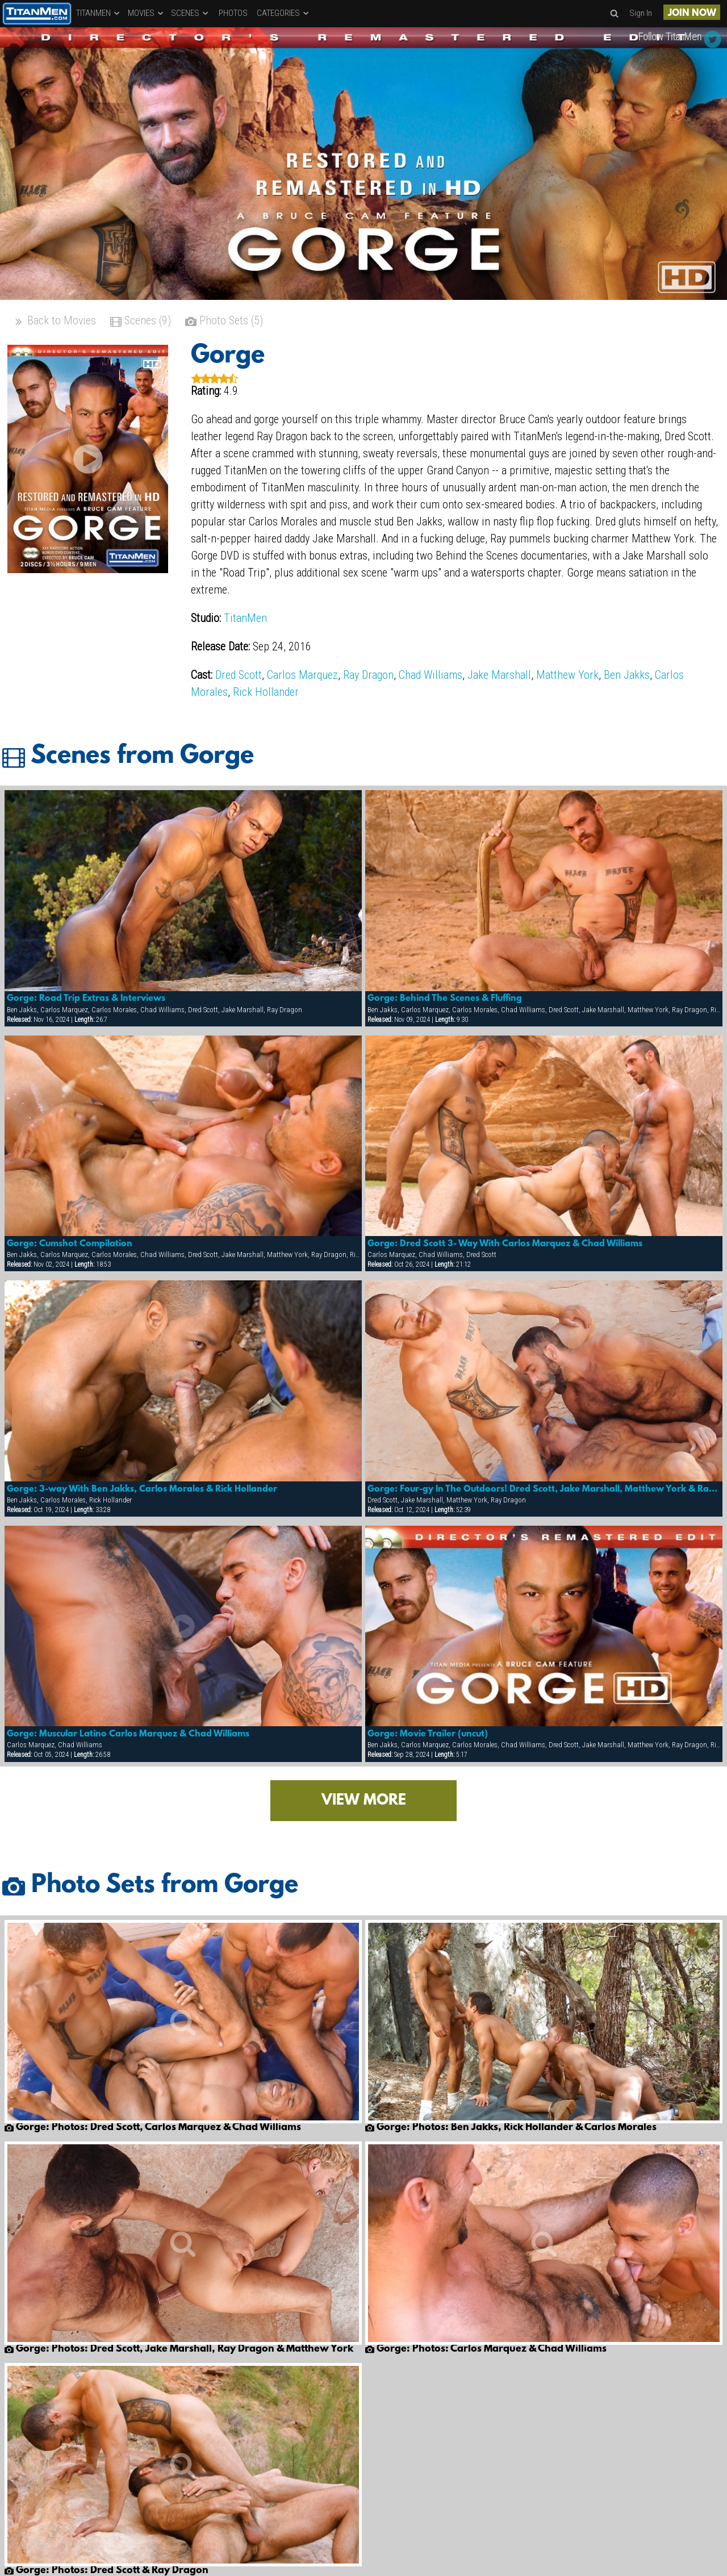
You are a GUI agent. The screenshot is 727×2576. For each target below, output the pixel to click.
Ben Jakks (627, 675)
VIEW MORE (363, 1800)
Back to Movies (54, 322)
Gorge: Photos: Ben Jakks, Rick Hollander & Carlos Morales (511, 2127)
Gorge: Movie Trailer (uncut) (427, 1734)
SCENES (190, 13)
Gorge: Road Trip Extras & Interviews (86, 998)
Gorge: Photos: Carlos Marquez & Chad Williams (486, 2349)
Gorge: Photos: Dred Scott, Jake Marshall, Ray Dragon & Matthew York (179, 2349)
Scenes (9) (140, 322)
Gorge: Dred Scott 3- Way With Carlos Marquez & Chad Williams (504, 1244)
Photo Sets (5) (224, 322)
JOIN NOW (692, 13)
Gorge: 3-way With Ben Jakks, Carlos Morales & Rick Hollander (142, 1489)
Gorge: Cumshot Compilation (69, 1244)
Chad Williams (430, 675)
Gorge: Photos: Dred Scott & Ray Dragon (106, 2570)
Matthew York (567, 675)
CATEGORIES (283, 13)
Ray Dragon (368, 675)
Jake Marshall (499, 675)
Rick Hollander (266, 692)
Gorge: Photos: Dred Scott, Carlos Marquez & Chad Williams (153, 2127)
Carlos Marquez (302, 675)
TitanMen (245, 618)
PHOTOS (233, 13)
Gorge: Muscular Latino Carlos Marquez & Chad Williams (128, 1734)
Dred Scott (238, 675)
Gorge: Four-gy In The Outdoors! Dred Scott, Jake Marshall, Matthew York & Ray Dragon (544, 1489)
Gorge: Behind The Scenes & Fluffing (444, 998)
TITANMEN (98, 13)
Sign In (640, 13)
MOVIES (146, 13)
